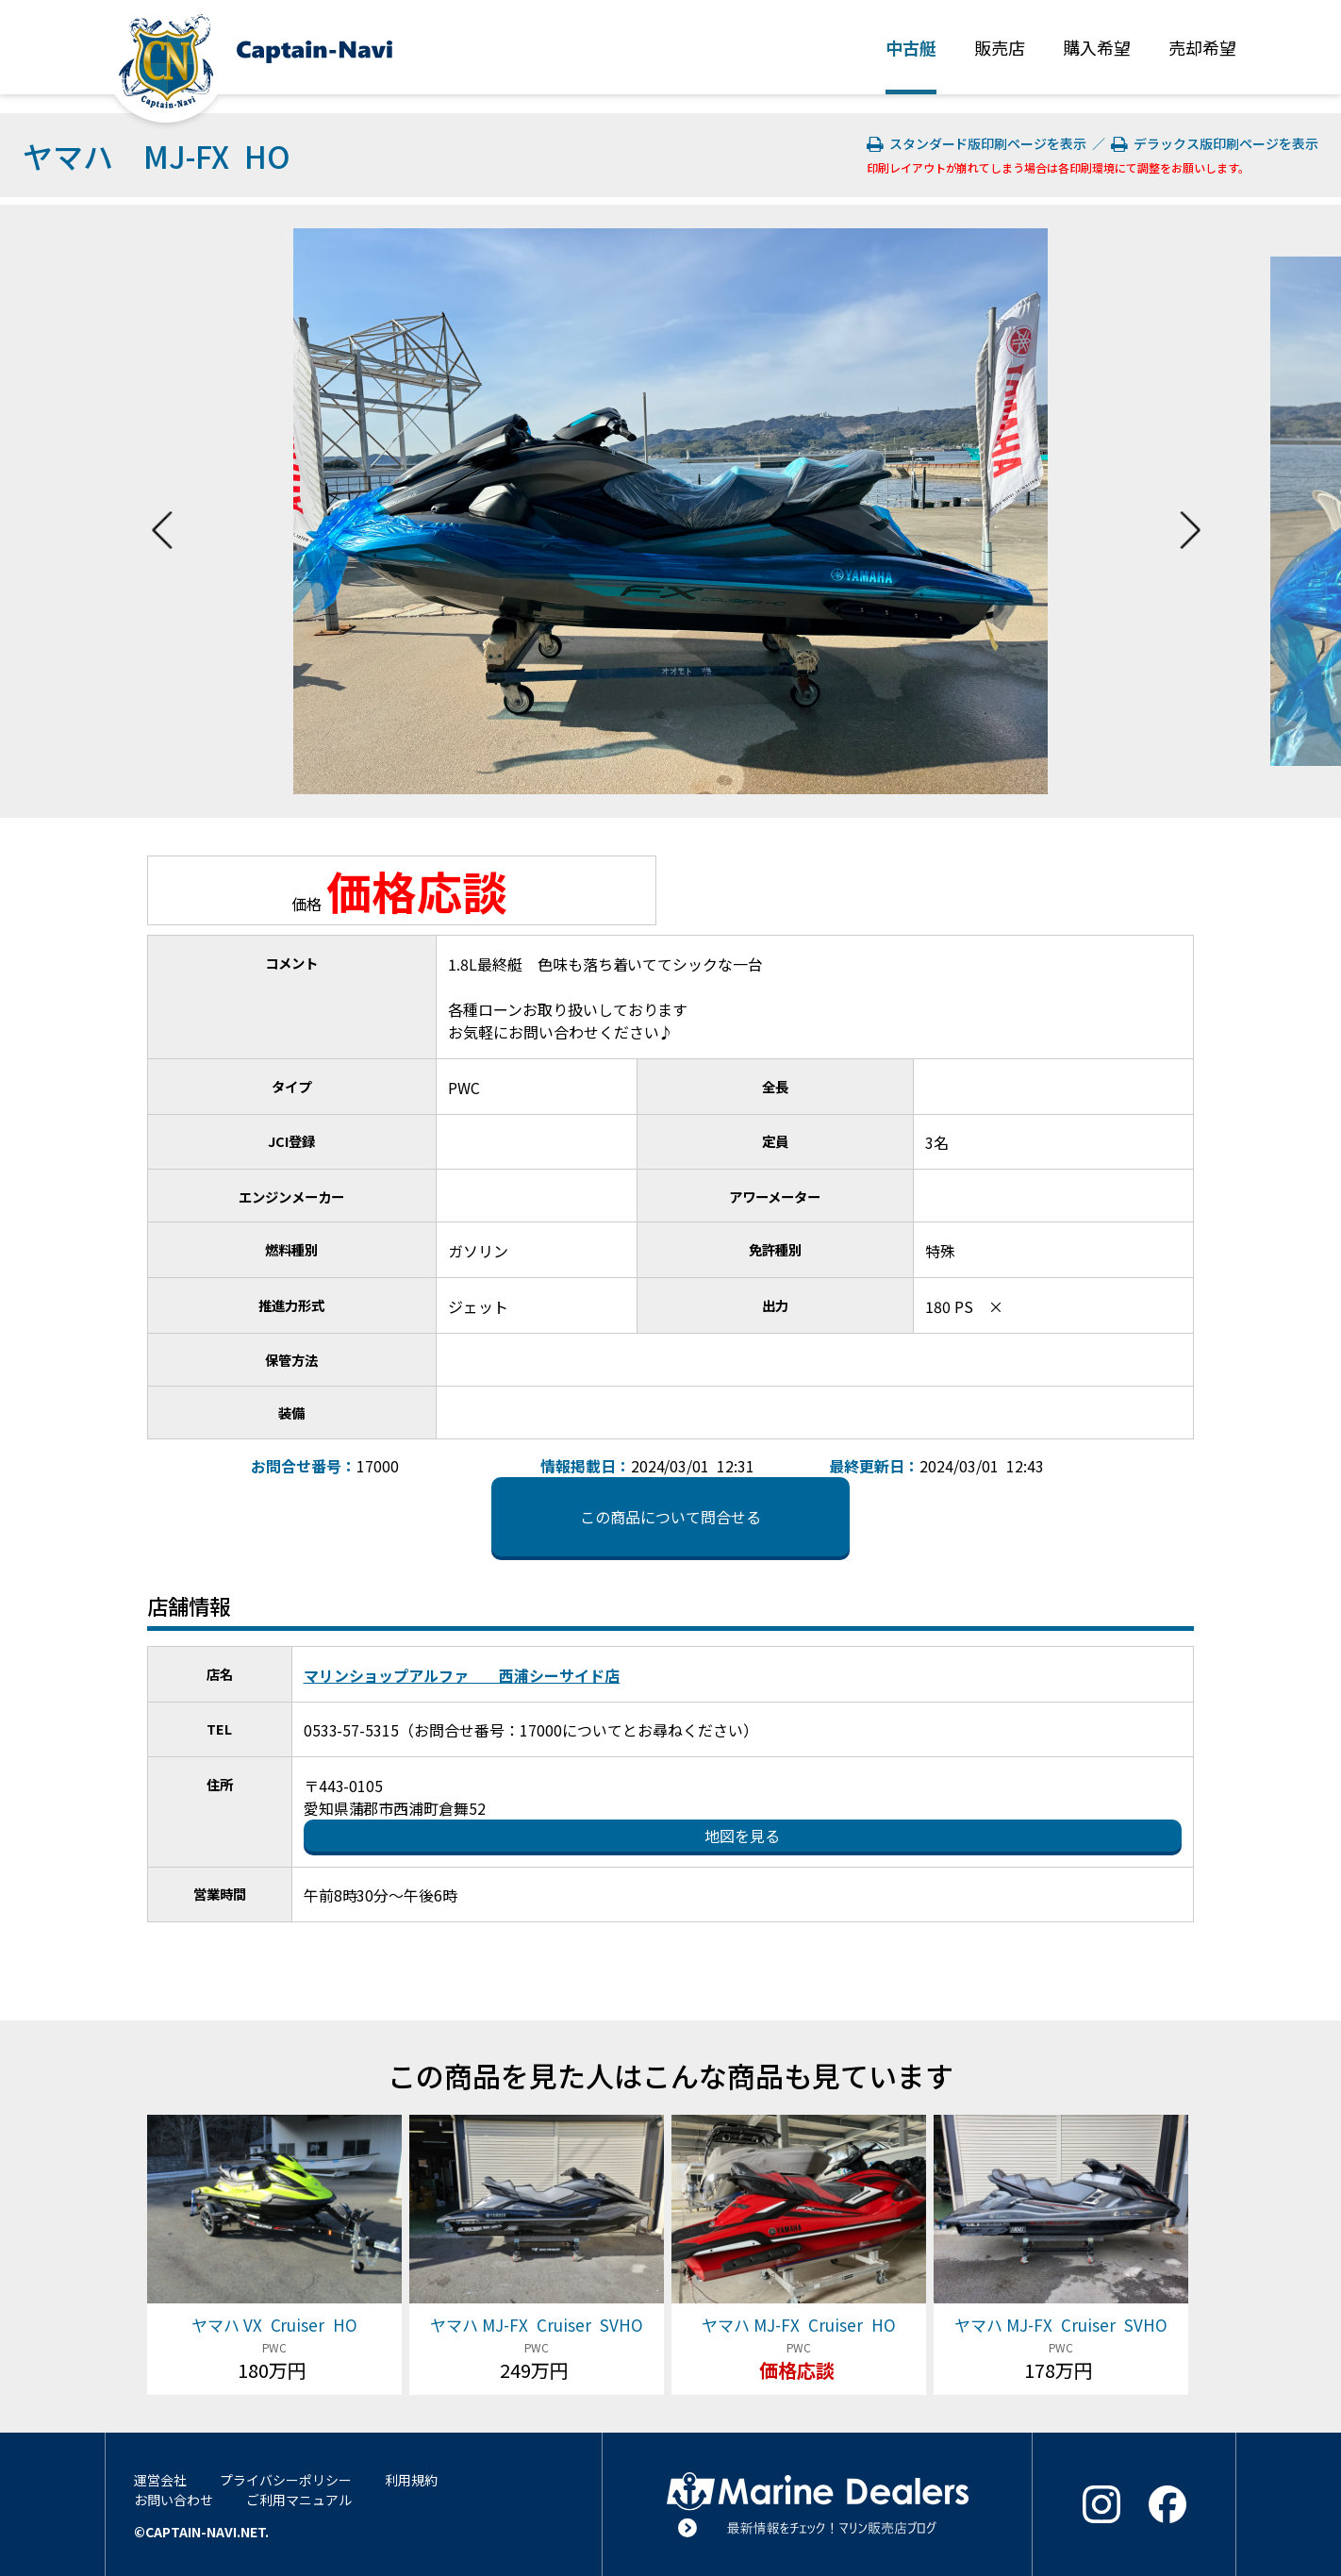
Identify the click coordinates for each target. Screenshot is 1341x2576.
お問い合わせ (173, 2499)
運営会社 (160, 2479)
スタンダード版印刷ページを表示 (978, 143)
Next (1190, 511)
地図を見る (742, 1835)
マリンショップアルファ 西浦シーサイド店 (462, 1675)
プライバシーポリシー (286, 2479)
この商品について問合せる (670, 1516)
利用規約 (411, 2479)
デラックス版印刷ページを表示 (1214, 143)
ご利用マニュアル (299, 2499)
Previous (162, 511)
